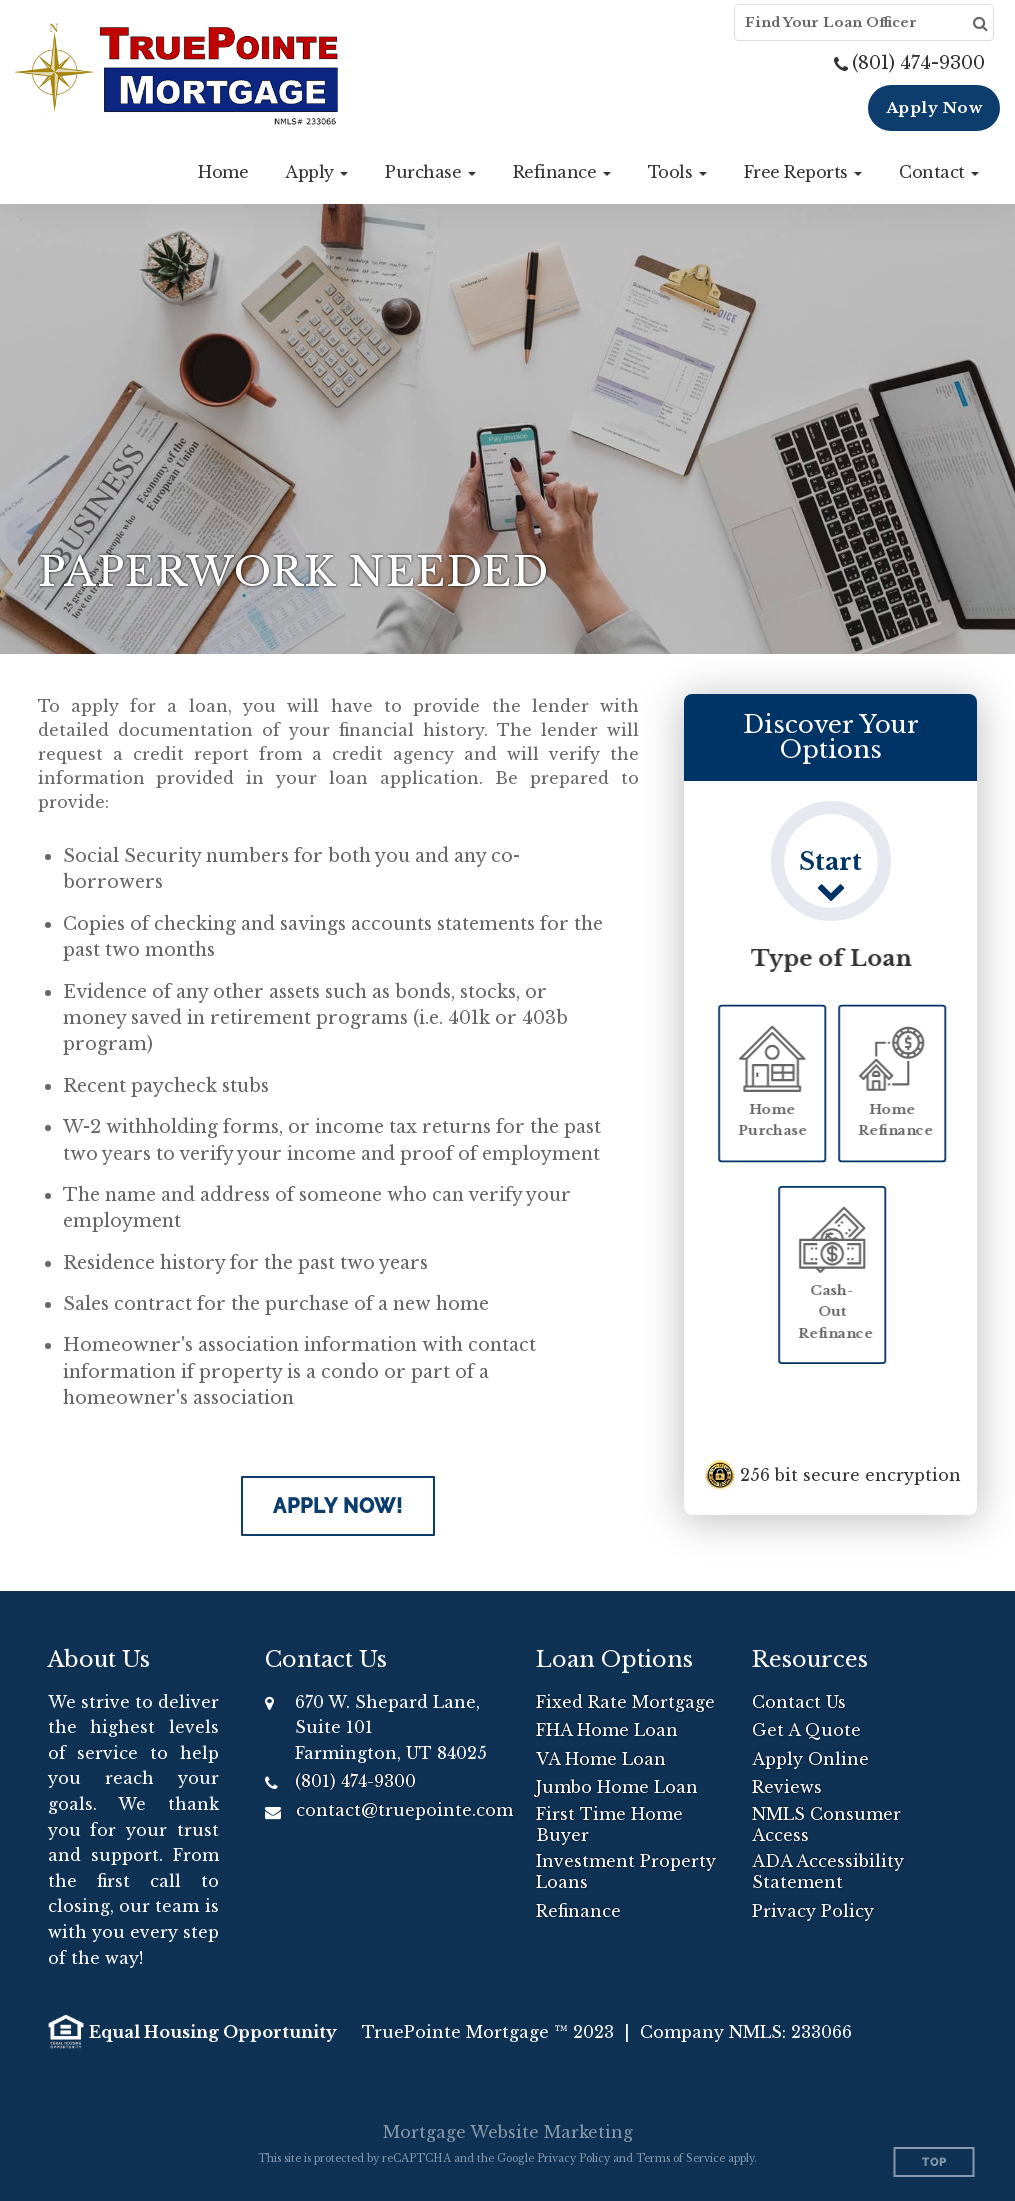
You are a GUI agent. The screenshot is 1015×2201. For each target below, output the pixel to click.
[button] (316, 172)
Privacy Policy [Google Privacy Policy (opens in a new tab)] (573, 2158)
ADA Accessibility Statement (828, 1871)
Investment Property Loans (626, 1871)
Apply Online (810, 1759)
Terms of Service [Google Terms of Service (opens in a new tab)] (680, 2158)
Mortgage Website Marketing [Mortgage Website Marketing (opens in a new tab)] (508, 2132)
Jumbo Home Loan (617, 1787)
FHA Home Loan (607, 1730)
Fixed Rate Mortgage (625, 1702)
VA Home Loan (601, 1759)
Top (934, 2162)
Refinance (578, 1911)
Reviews (787, 1787)
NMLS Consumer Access (826, 1824)
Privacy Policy (813, 1911)
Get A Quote (806, 1730)
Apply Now (934, 107)
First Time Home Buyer (609, 1824)
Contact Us (799, 1702)
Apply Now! (338, 1506)
